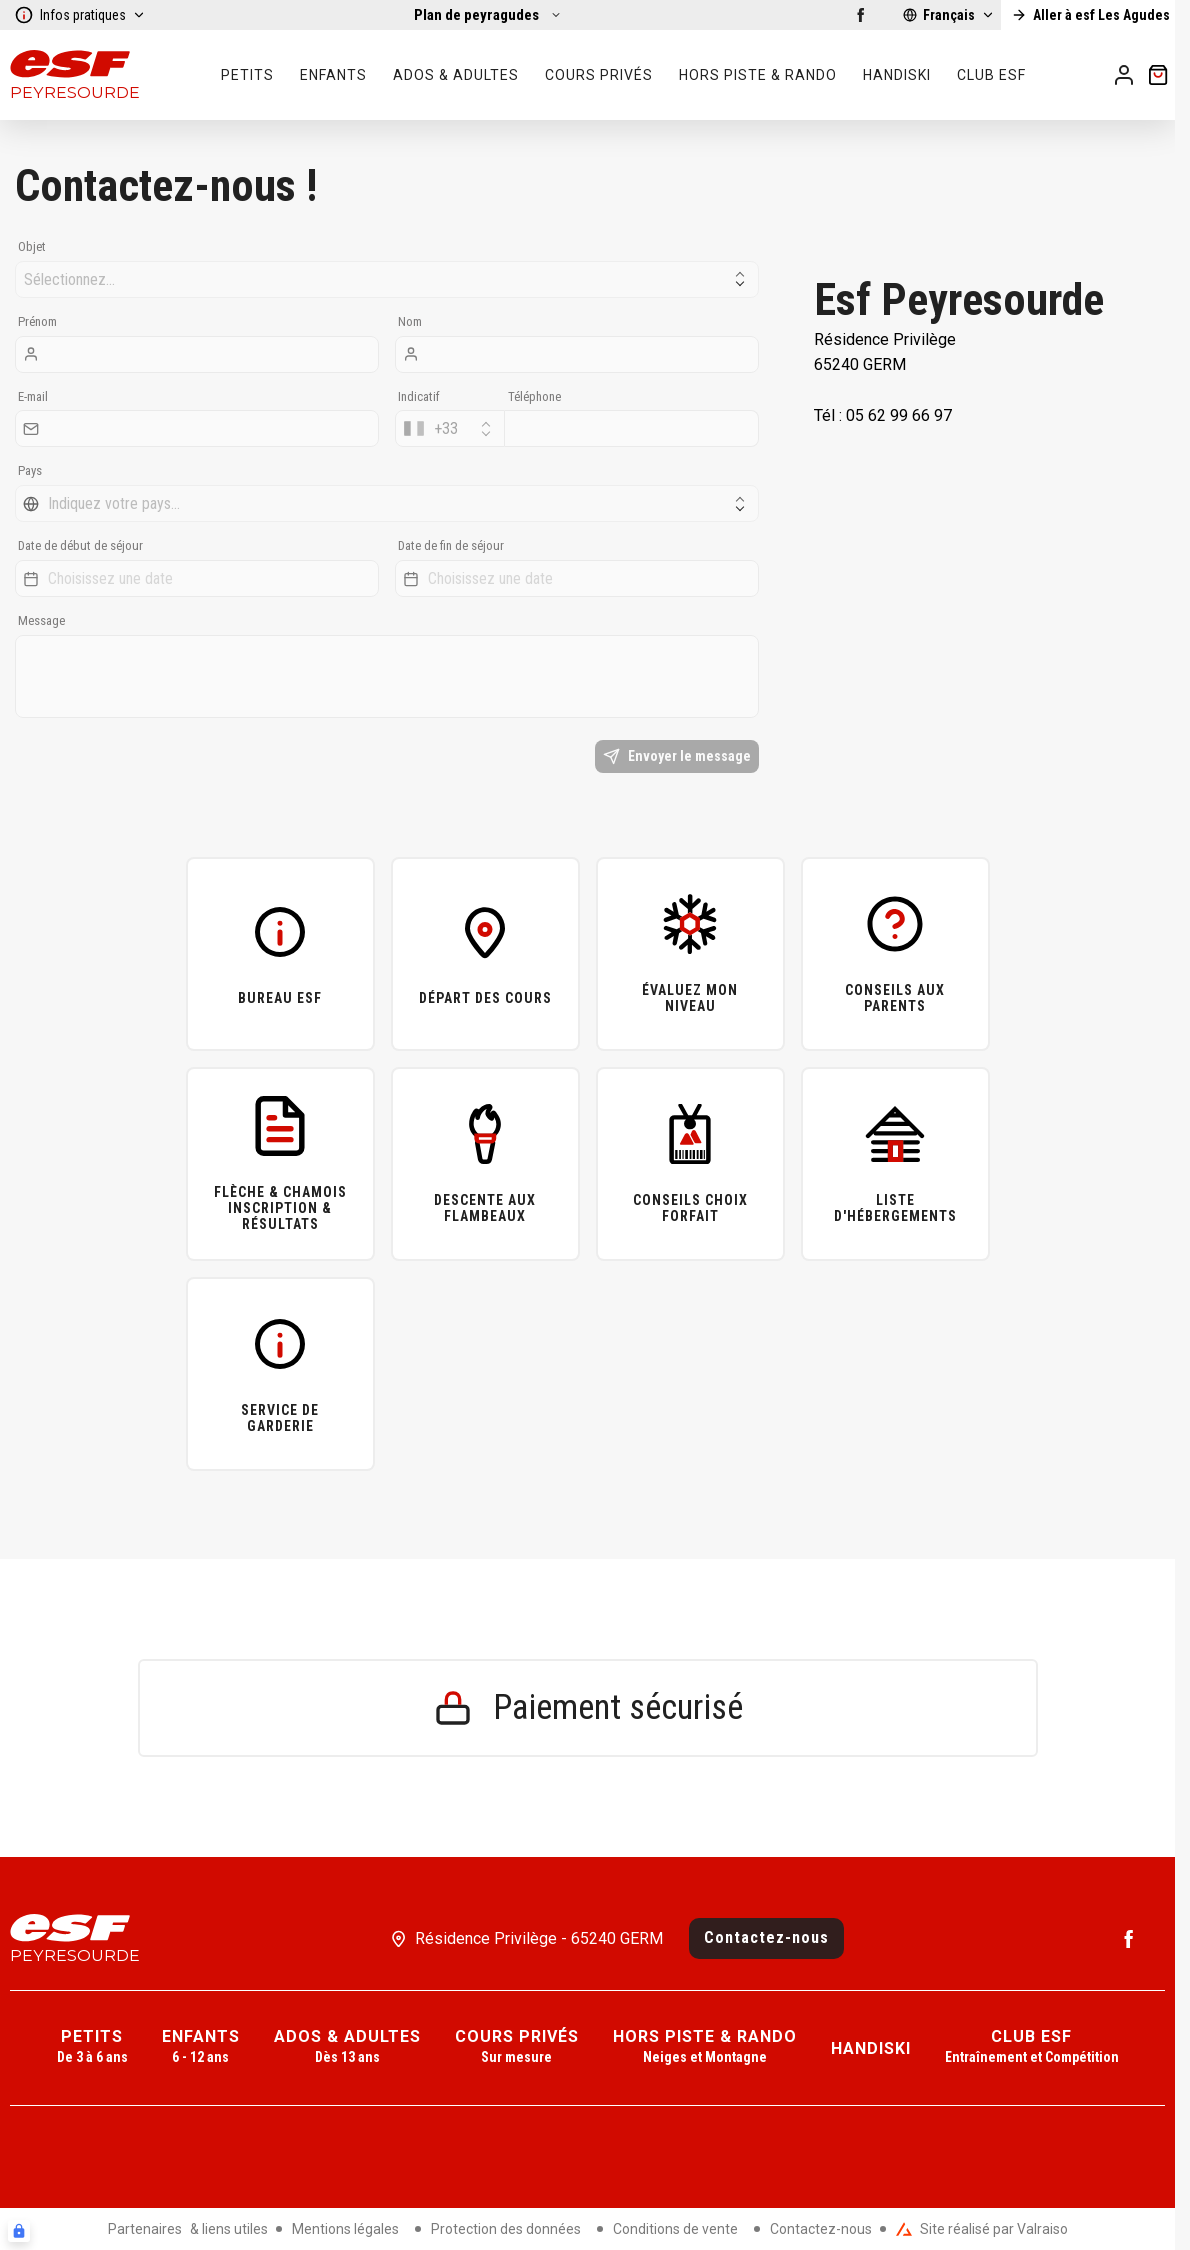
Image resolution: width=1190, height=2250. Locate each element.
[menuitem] (92, 2047)
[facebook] (861, 15)
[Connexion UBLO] (19, 2231)
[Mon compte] (1124, 75)
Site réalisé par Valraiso (982, 2229)
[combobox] (450, 428)
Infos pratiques (80, 15)
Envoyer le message (677, 756)
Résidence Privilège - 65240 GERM (539, 1938)
